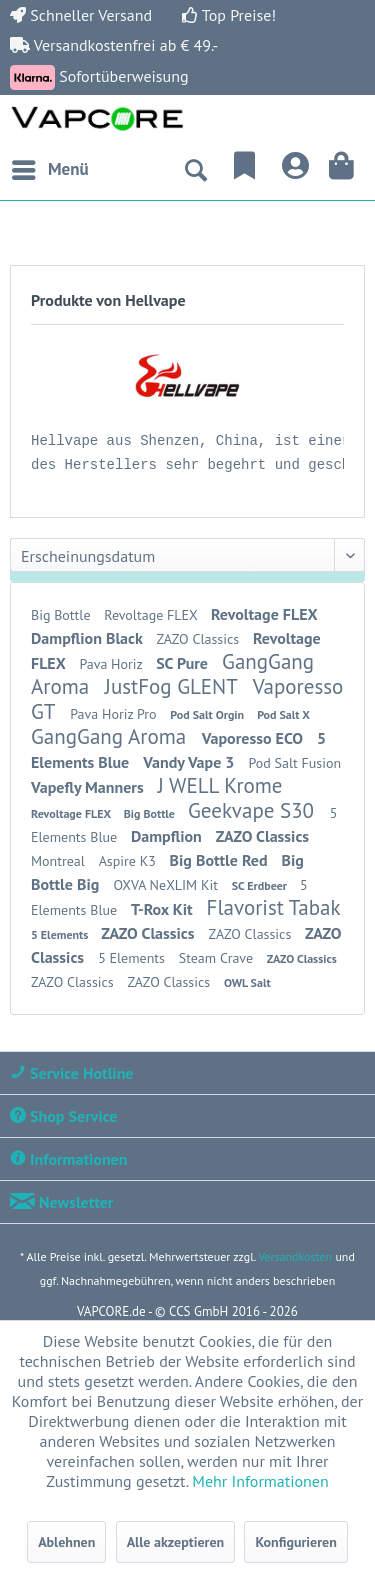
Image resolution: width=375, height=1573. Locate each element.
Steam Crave (218, 958)
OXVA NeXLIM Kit (167, 885)
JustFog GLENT (174, 686)
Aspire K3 (129, 861)
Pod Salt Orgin (208, 714)
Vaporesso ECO (254, 738)
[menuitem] (49, 170)
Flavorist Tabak (273, 907)
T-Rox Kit (164, 909)
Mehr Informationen (260, 1481)
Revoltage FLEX (152, 615)
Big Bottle (62, 615)
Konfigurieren (295, 1542)
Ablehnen (66, 1542)
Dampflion (168, 836)
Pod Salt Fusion (294, 763)
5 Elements (61, 934)
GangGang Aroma (111, 736)
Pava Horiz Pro (115, 714)
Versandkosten (295, 1256)
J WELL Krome (220, 785)
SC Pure (184, 663)
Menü (50, 167)
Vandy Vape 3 (190, 762)
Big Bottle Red (221, 860)
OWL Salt (247, 982)
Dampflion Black (88, 638)
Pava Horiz (112, 664)
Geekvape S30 (254, 810)
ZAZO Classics (199, 639)
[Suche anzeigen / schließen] (195, 170)
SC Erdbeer (261, 885)
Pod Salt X (283, 714)
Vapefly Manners (89, 787)
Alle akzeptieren (176, 1542)
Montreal (60, 861)
